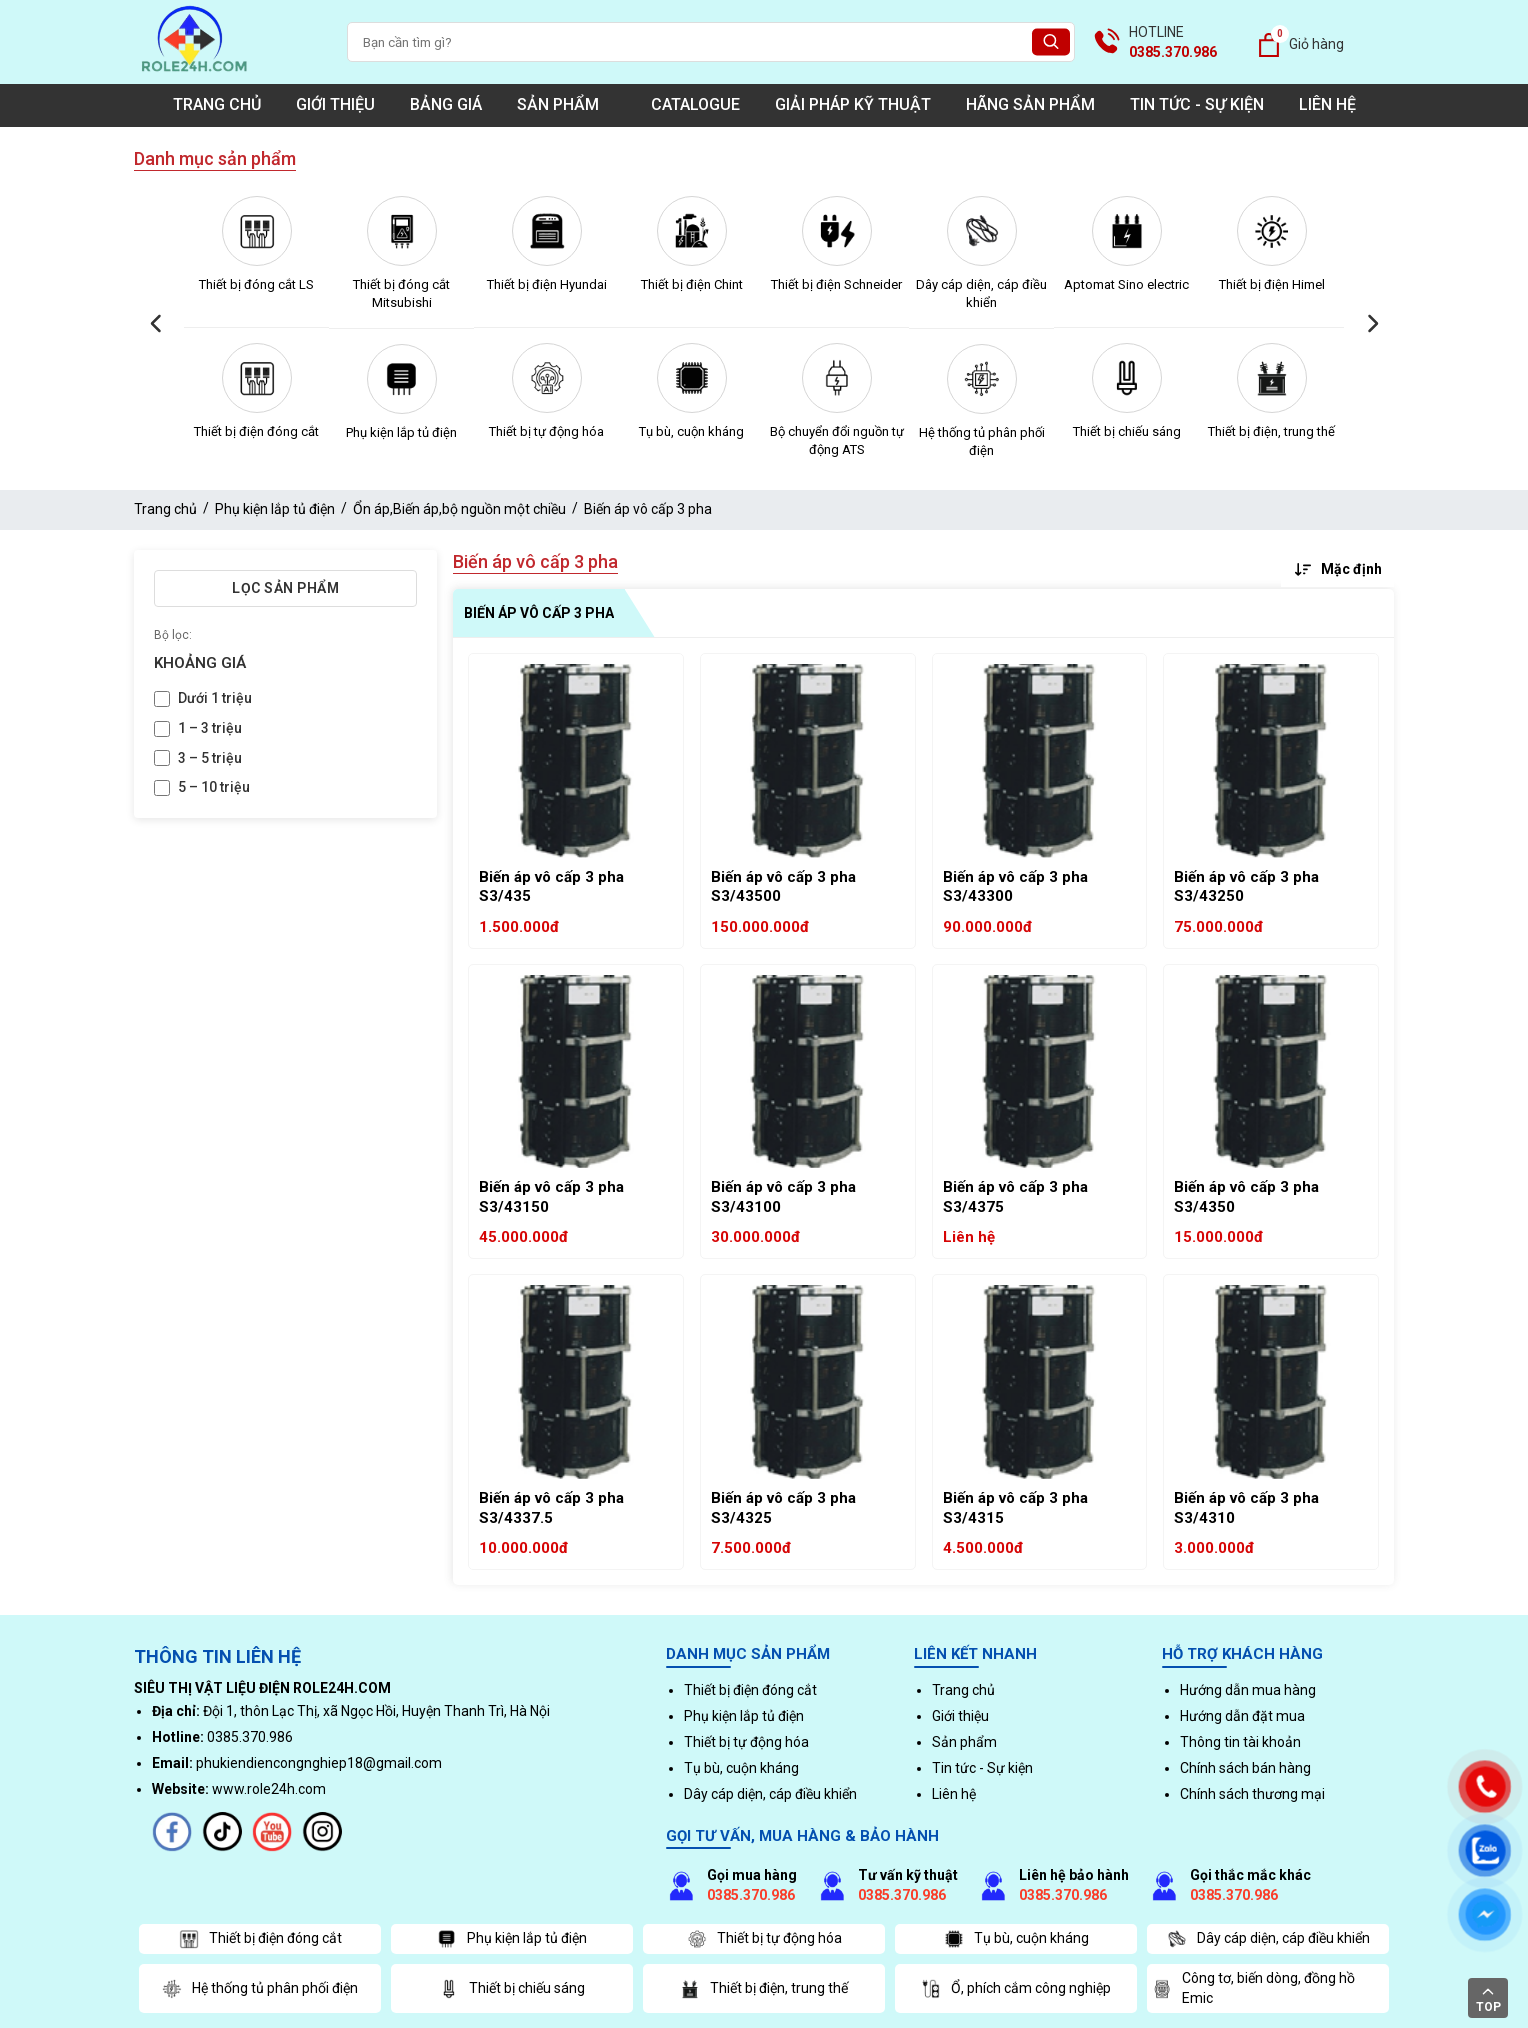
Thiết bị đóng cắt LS (256, 284)
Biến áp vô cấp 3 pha (648, 509)
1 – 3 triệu (210, 728)
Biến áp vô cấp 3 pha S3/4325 (783, 1508)
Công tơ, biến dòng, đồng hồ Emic (1253, 1988)
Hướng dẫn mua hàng (1248, 1690)
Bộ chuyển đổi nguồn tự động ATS (837, 440)
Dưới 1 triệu (215, 698)
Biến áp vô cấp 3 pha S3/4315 (1015, 1508)
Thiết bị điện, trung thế (1271, 431)
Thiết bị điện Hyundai (547, 284)
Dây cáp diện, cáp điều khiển (981, 293)
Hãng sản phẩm (1030, 104)
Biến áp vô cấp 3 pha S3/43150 (551, 1197)
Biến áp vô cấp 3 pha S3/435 (551, 887)
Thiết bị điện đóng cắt (256, 431)
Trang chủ (217, 104)
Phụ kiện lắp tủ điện (401, 432)
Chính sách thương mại (1252, 1794)
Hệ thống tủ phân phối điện (982, 441)
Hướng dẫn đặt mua (1242, 1716)
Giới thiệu (335, 104)
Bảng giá (446, 104)
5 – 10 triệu (214, 787)
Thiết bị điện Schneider (836, 284)
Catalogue (695, 104)
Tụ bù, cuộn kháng (691, 431)
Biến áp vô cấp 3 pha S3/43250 (1246, 887)
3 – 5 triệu (210, 758)
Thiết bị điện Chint (692, 284)
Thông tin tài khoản (1240, 1742)
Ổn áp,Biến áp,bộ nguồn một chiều (459, 509)
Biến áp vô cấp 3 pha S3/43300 (1015, 887)
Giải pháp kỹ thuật (853, 104)
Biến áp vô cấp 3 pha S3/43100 (783, 1197)
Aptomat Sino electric (1126, 284)
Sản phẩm (566, 104)
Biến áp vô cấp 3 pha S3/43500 (783, 887)
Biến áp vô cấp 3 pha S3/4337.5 (551, 1508)
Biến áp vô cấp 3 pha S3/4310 (1246, 1508)
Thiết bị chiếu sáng (1127, 431)
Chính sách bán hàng (1245, 1768)
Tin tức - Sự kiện (1197, 104)
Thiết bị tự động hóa (546, 431)
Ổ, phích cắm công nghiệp (1016, 1989)
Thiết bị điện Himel (1272, 284)
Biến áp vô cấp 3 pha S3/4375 (1015, 1197)
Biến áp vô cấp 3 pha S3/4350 (1246, 1197)
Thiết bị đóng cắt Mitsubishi (401, 293)
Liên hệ (1327, 104)
